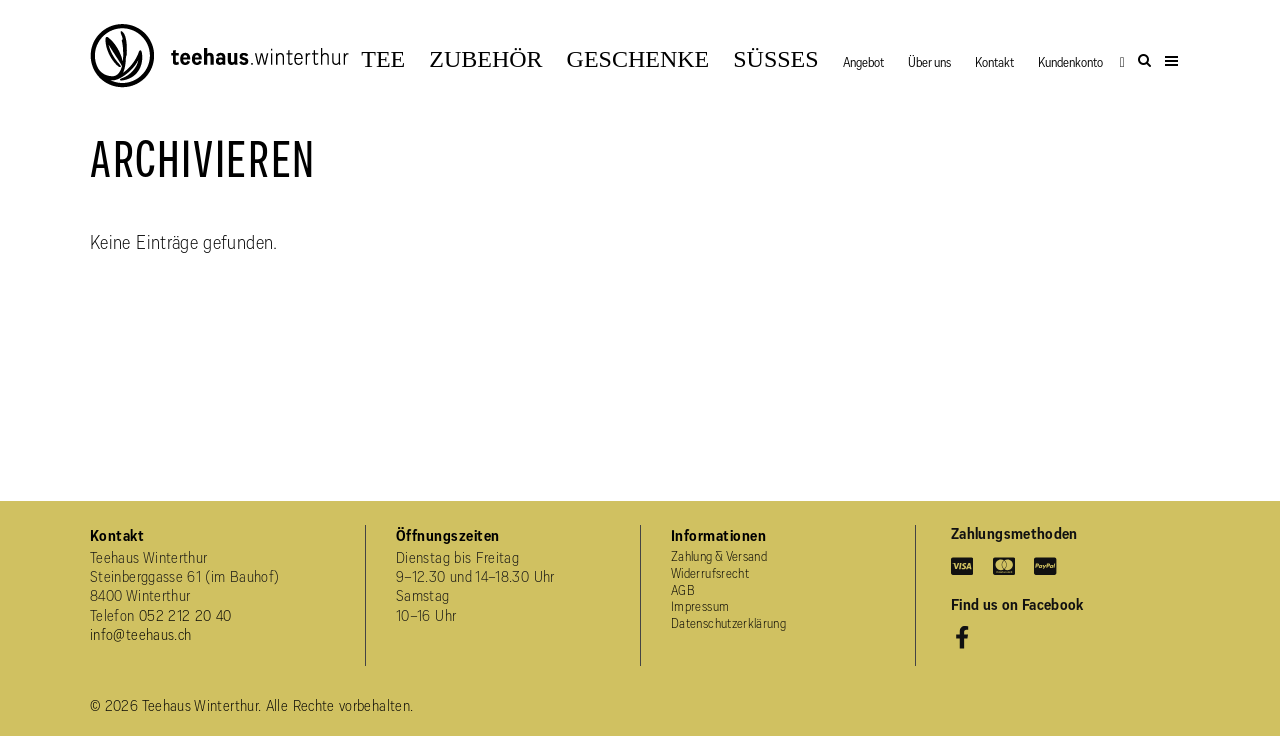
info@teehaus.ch (140, 636)
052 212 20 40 (185, 617)
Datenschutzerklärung (728, 624)
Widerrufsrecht (710, 574)
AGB (683, 591)
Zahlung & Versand (719, 557)
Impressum (700, 607)
